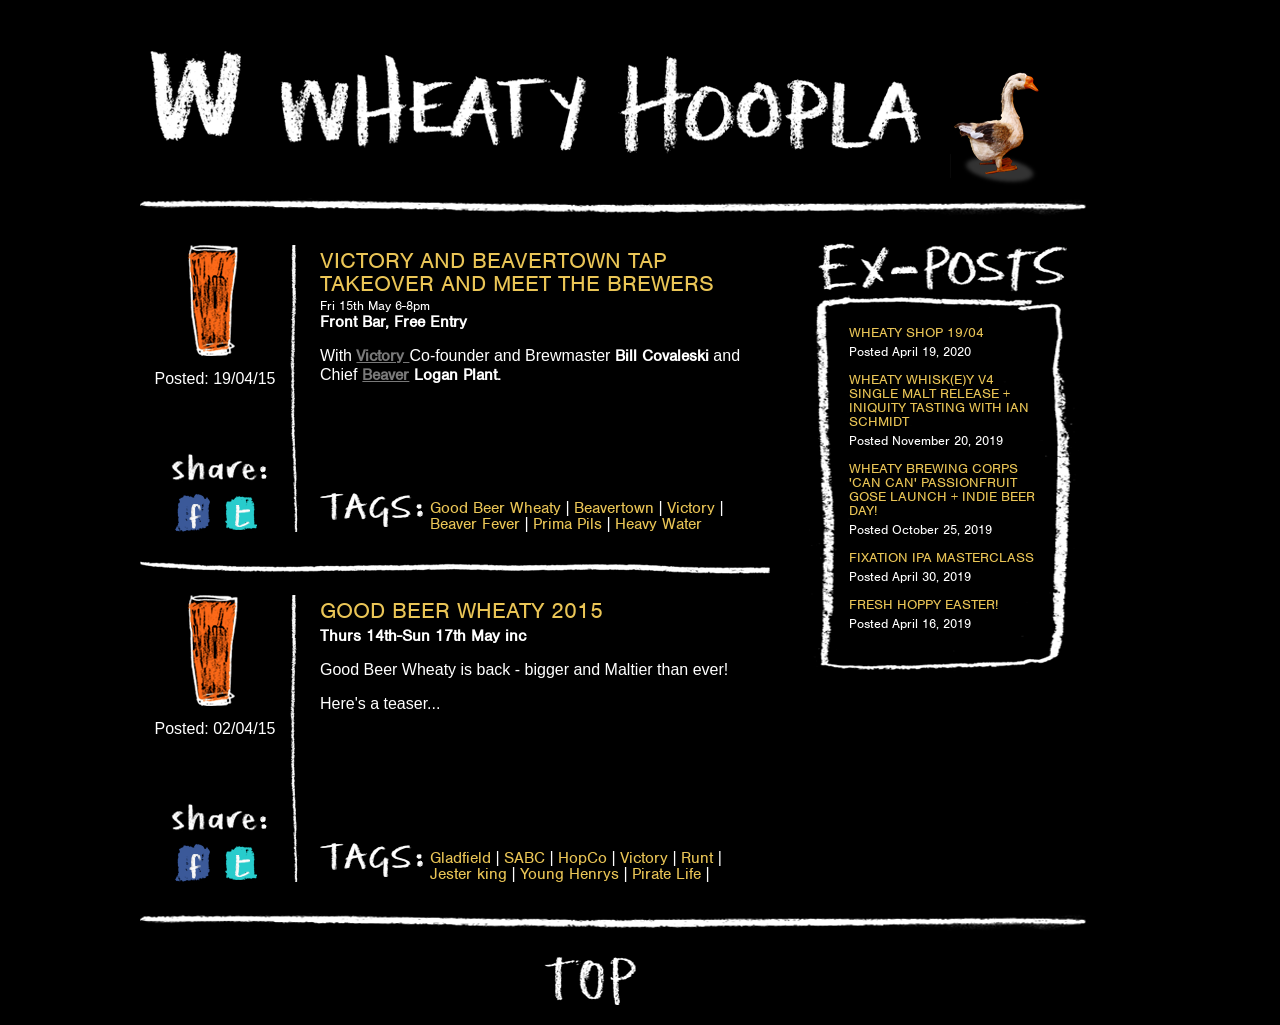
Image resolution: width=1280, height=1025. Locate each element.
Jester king (468, 874)
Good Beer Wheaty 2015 (461, 610)
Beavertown (614, 508)
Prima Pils (567, 524)
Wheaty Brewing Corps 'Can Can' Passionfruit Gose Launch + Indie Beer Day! (942, 490)
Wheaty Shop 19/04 (916, 333)
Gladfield (460, 858)
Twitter (241, 513)
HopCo (582, 858)
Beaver (385, 375)
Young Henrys (569, 874)
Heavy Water (658, 524)
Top (588, 981)
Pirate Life (666, 874)
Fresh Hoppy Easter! (923, 605)
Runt (697, 858)
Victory (691, 508)
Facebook (192, 512)
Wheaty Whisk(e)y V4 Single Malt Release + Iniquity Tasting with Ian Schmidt (939, 401)
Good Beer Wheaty (495, 508)
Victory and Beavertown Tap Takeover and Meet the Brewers (517, 271)
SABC (524, 858)
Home (196, 96)
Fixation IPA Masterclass (941, 558)
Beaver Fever (475, 524)
